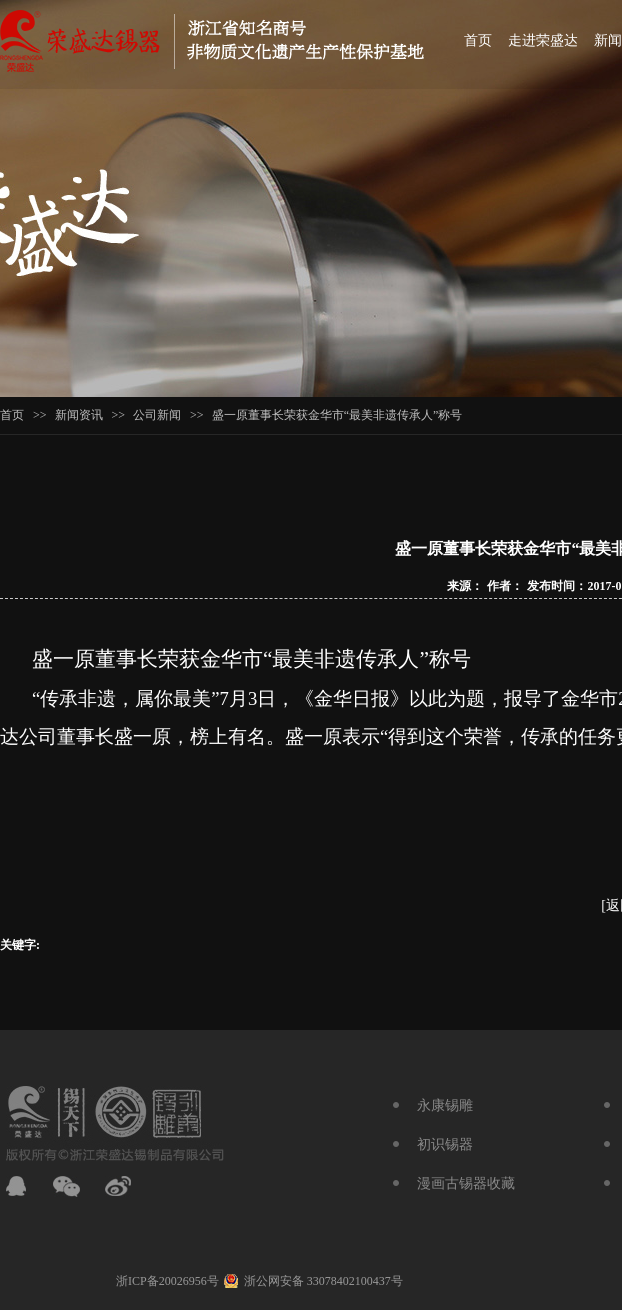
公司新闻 (157, 415)
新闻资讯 (79, 415)
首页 (478, 40)
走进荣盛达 (543, 40)
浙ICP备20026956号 (167, 1281)
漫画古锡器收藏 (466, 1183)
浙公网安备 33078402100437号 (323, 1281)
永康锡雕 (445, 1105)
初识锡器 (445, 1144)
